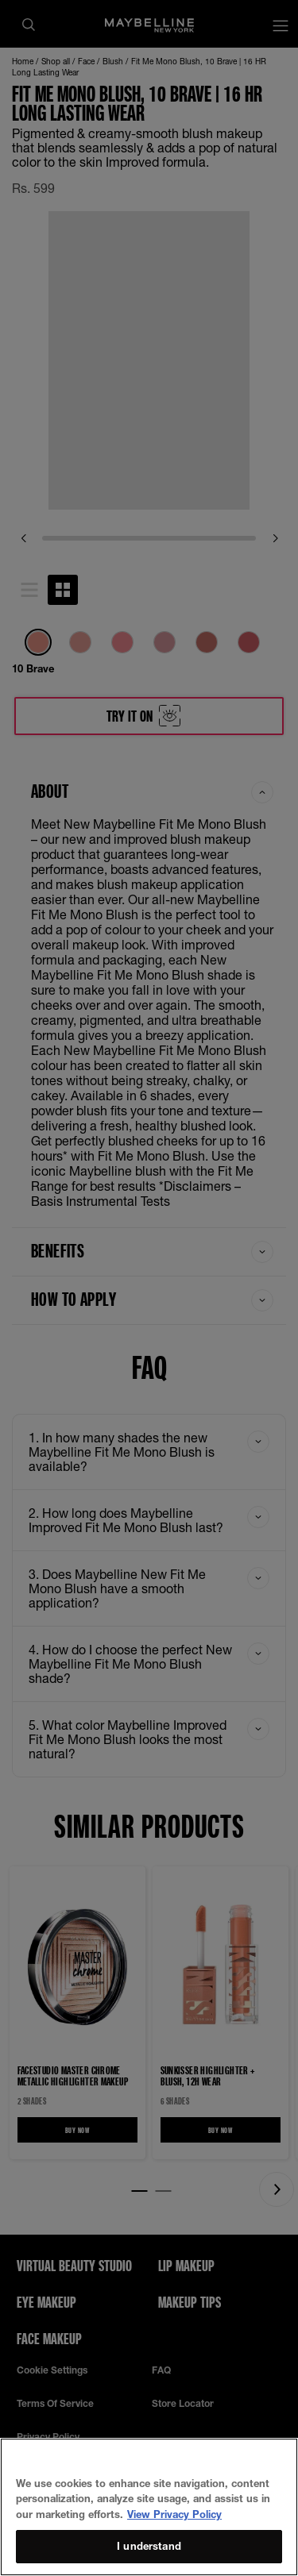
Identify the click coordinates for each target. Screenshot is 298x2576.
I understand (149, 2545)
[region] (149, 2507)
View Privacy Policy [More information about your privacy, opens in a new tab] (174, 2514)
